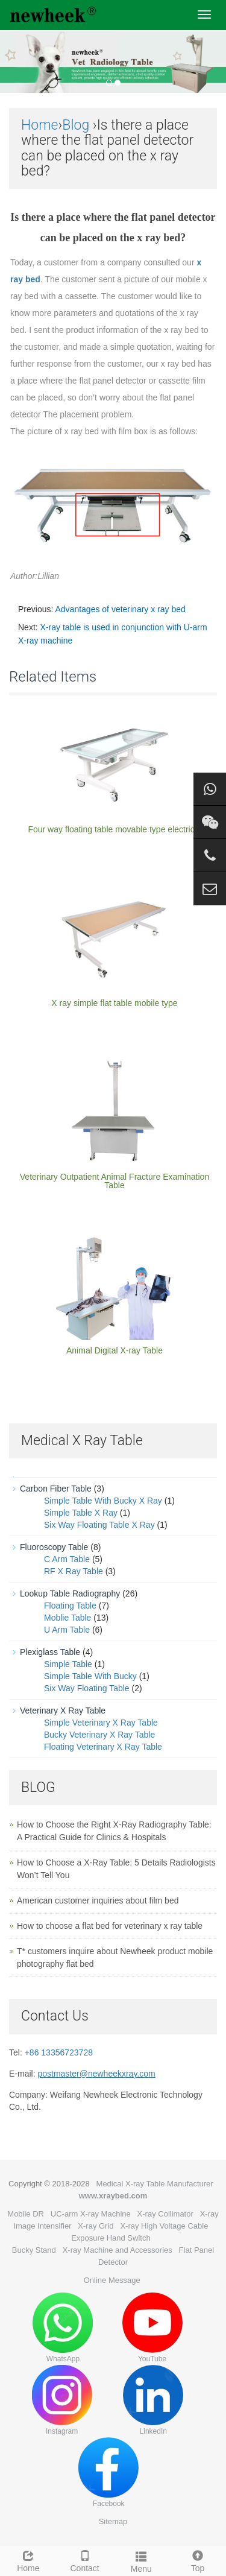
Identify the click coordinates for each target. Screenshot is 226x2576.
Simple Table (68, 1664)
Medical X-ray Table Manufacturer (154, 2183)
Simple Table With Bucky (90, 1676)
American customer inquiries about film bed (97, 1900)
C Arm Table (67, 1559)
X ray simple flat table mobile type (114, 1003)
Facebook (108, 2472)
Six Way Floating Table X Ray (99, 1525)
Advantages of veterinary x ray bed (120, 609)
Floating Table (70, 1605)
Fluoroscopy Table (54, 1547)
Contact (85, 2559)
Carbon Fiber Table (56, 1488)
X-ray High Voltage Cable (164, 2225)
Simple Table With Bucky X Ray (103, 1500)
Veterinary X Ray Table (62, 1710)
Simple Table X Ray (81, 1512)
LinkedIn (153, 2400)
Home (39, 125)
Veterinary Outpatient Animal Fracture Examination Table (114, 1181)
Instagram (62, 2400)
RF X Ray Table (73, 1571)
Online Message (112, 2280)
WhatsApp (63, 2328)
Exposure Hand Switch (111, 2237)
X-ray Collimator (165, 2213)
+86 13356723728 (59, 2052)
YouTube (152, 2328)
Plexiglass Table (50, 1652)
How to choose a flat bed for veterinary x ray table (109, 1926)
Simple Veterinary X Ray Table (101, 1722)
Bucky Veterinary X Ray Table (99, 1734)
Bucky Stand (34, 2250)
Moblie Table (67, 1617)
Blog (75, 125)
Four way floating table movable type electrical (114, 829)
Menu (141, 2560)
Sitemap (113, 2521)
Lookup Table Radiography (70, 1593)
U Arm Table (67, 1630)
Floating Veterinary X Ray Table (103, 1747)
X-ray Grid (95, 2225)
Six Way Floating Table (87, 1688)
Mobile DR (25, 2213)
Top (197, 2559)
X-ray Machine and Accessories (117, 2250)
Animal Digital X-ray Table (114, 1350)
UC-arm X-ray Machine (91, 2213)
